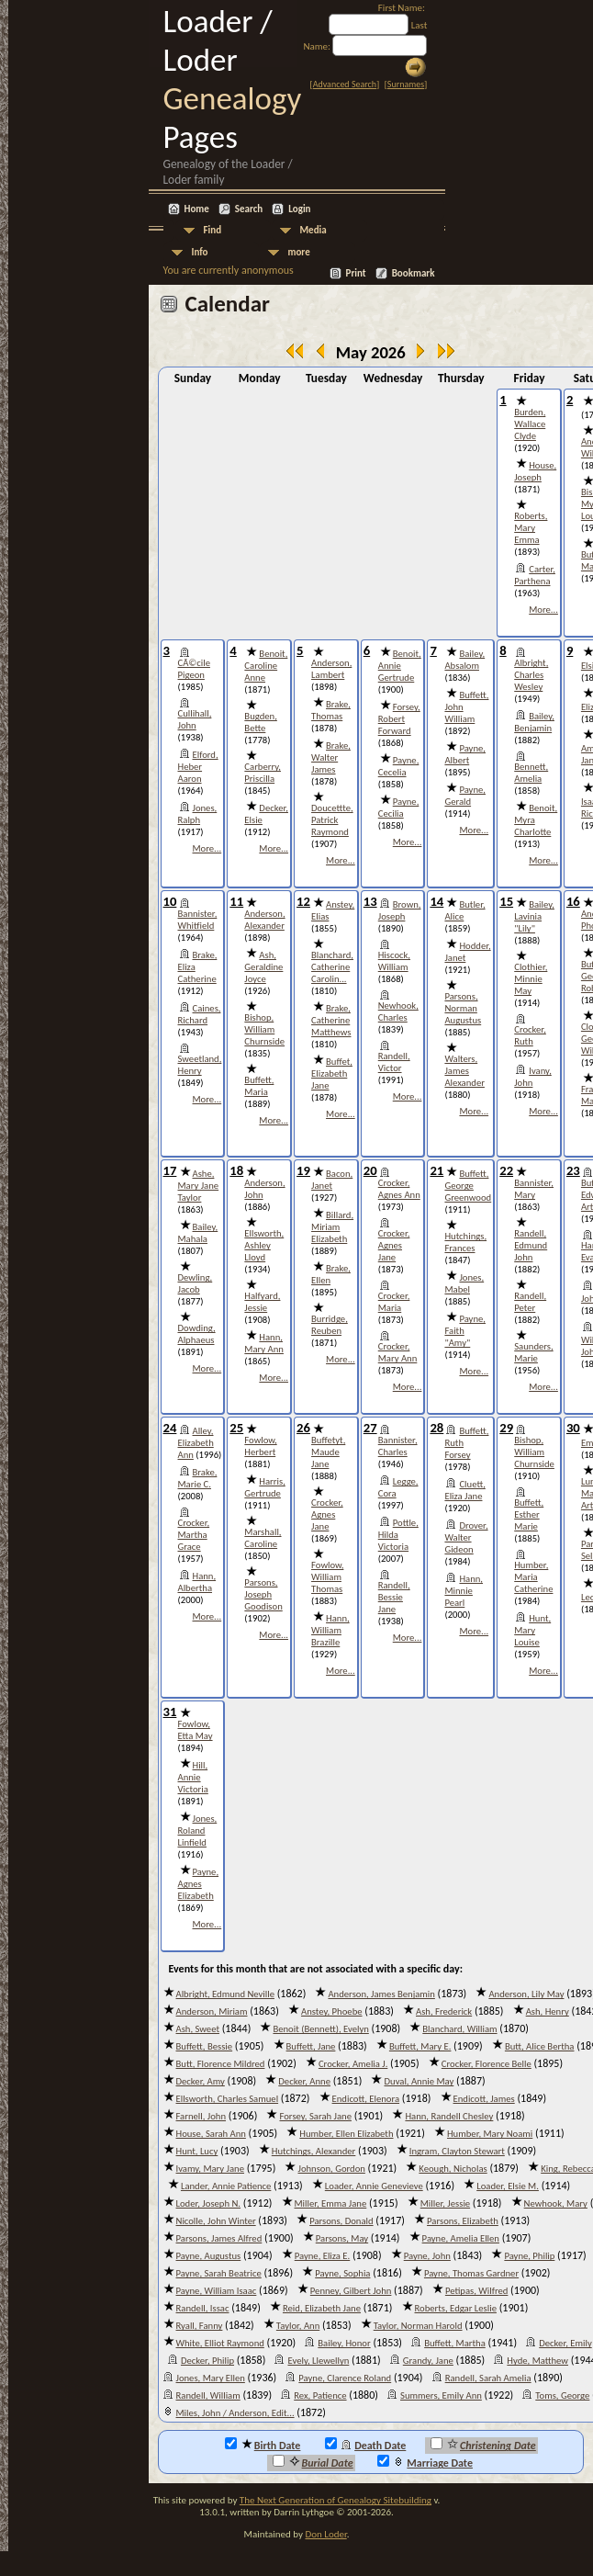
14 (436, 901)
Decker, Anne (304, 2081)
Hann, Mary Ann (264, 1343)
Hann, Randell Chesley (449, 2116)
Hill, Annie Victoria (193, 1777)
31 (170, 1711)
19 (303, 1170)
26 (303, 1427)
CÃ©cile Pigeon (194, 669)
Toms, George (562, 2395)
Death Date (365, 2444)
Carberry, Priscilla (262, 773)
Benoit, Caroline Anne (265, 666)
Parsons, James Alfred (219, 2238)
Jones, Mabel (464, 1283)
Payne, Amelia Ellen (460, 2238)
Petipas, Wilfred (477, 2291)
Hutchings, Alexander (314, 2151)
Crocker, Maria (394, 1302)
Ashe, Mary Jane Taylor (198, 1185)
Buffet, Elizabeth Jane (331, 1073)
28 (436, 1427)
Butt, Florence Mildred (220, 2064)
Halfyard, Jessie (262, 1302)
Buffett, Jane (311, 2046)
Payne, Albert (465, 754)
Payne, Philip (529, 2256)
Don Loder (325, 2534)
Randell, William (208, 2395)
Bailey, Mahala (198, 1233)
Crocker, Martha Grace (194, 1535)
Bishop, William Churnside (264, 1029)
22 (506, 1170)
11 (236, 901)
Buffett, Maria (259, 1086)
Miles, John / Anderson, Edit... (235, 2413)
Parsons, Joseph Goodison (263, 1594)
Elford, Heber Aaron (198, 767)
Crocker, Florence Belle (486, 2064)
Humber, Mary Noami (489, 2134)
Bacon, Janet (331, 1180)
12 (303, 901)
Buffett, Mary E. (420, 2046)
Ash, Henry (547, 2011)
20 (370, 1170)
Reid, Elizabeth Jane (322, 2308)
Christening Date (483, 2444)
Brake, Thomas (331, 710)
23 (573, 1170)
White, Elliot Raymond (220, 2343)
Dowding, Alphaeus (197, 1334)
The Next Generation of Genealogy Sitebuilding (335, 2500)
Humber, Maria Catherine (533, 1577)
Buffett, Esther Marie (528, 1514)
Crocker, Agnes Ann (399, 1189)
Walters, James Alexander (464, 1071)
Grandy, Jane (428, 2361)
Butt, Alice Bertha (540, 2046)
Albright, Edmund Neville (225, 1994)
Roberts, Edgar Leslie (456, 2308)
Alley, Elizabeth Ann (196, 1443)
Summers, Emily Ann (441, 2395)
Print (356, 273)
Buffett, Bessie (204, 2046)
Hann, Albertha (197, 1582)
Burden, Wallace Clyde (529, 424)
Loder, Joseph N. (208, 2203)
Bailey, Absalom (464, 660)
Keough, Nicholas (453, 2169)
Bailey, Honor (344, 2343)
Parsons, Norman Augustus (462, 1008)
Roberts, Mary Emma (530, 528)
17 (170, 1170)
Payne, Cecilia (399, 807)
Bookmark (413, 273)
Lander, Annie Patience (226, 2186)
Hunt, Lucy (197, 2151)
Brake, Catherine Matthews (331, 1020)
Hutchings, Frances (465, 1242)
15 (506, 901)
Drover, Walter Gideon (465, 1537)
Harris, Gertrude (264, 1487)
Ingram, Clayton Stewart (457, 2151)
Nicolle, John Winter (216, 2221)
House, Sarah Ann (211, 2134)
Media (313, 230)
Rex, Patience (320, 2395)
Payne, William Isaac (216, 2291)
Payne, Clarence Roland (344, 2378)
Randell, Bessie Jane (394, 1597)
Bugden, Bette (260, 722)
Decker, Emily (565, 2343)
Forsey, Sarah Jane (315, 2116)
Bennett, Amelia (531, 773)
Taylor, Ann (297, 2326)
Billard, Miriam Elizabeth (332, 1227)
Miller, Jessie (445, 2203)
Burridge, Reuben (329, 1325)
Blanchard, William (459, 2029)
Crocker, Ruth (530, 1035)
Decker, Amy (200, 2081)
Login (299, 209)
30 (573, 1427)
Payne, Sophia (342, 2273)
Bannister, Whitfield (198, 920)
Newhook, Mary (555, 2203)
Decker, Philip (207, 2361)
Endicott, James (484, 2099)
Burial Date (313, 2462)
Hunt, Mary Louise (532, 1630)
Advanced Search (344, 84)
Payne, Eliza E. (323, 2256)
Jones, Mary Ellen (210, 2378)
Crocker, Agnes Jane (394, 1245)
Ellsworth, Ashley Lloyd (264, 1245)
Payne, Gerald (465, 796)
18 (236, 1170)
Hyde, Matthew (537, 2361)
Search (249, 209)
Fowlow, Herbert (260, 1446)
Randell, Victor (394, 1062)
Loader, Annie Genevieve (374, 2186)
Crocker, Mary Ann (398, 1352)
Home (197, 209)
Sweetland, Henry (200, 1065)
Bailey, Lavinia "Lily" (534, 916)
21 (436, 1170)
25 (236, 1427)
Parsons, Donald (341, 2221)
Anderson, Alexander (264, 920)
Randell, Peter (530, 1302)
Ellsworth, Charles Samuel (227, 2099)
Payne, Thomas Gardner (471, 2273)
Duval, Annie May (418, 2081)
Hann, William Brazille (330, 1630)
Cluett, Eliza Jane (464, 1490)
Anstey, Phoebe (332, 2011)
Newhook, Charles (398, 1011)
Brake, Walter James (331, 757)
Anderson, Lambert (331, 669)
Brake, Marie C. (198, 1478)
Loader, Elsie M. (507, 2186)
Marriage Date (425, 2462)
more (299, 252)
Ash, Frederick (444, 2011)
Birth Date (263, 2444)
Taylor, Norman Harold (418, 2326)
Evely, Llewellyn (318, 2361)
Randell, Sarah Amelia (488, 2378)
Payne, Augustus (208, 2256)
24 (170, 1427)
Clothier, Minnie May (530, 979)
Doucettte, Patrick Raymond (332, 820)
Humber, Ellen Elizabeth (346, 2134)
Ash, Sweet (197, 2029)
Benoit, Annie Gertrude (399, 666)
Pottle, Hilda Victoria (398, 1535)
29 (506, 1427)
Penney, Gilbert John (351, 2291)
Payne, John (427, 2256)
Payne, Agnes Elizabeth (198, 1884)
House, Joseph (535, 471)
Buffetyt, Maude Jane (328, 1452)
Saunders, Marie (533, 1352)
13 (370, 901)
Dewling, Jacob (195, 1283)
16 (573, 901)
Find (213, 230)
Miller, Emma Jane (331, 2203)
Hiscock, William (394, 961)
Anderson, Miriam (212, 2011)
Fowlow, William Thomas (327, 1577)
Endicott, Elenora (365, 2099)
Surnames (405, 84)
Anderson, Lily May (526, 1994)
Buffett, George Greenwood (467, 1185)
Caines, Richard (199, 1014)
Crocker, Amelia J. (353, 2064)
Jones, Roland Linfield (198, 1830)
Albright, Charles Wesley (531, 675)
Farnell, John (201, 2116)
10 (170, 901)
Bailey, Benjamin (534, 722)
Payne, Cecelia (399, 766)
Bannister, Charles (398, 1446)
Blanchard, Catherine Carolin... (332, 967)
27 (370, 1427)
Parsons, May (342, 2238)
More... (543, 610)
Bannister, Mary (534, 1189)
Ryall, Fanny (199, 2326)
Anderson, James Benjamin (381, 1994)
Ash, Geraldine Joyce (263, 967)
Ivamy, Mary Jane (210, 2169)
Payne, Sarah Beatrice (219, 2273)
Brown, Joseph (399, 910)
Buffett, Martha (455, 2343)
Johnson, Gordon (330, 2169)
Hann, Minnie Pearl (463, 1591)
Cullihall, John (195, 719)
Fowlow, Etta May (195, 1730)
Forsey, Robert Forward (399, 719)
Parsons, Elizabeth (462, 2221)
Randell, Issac (202, 2308)
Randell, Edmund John (530, 1245)
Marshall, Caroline (262, 1538)
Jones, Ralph (198, 814)
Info (200, 252)
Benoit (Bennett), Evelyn (320, 2029)
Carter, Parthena (534, 575)
